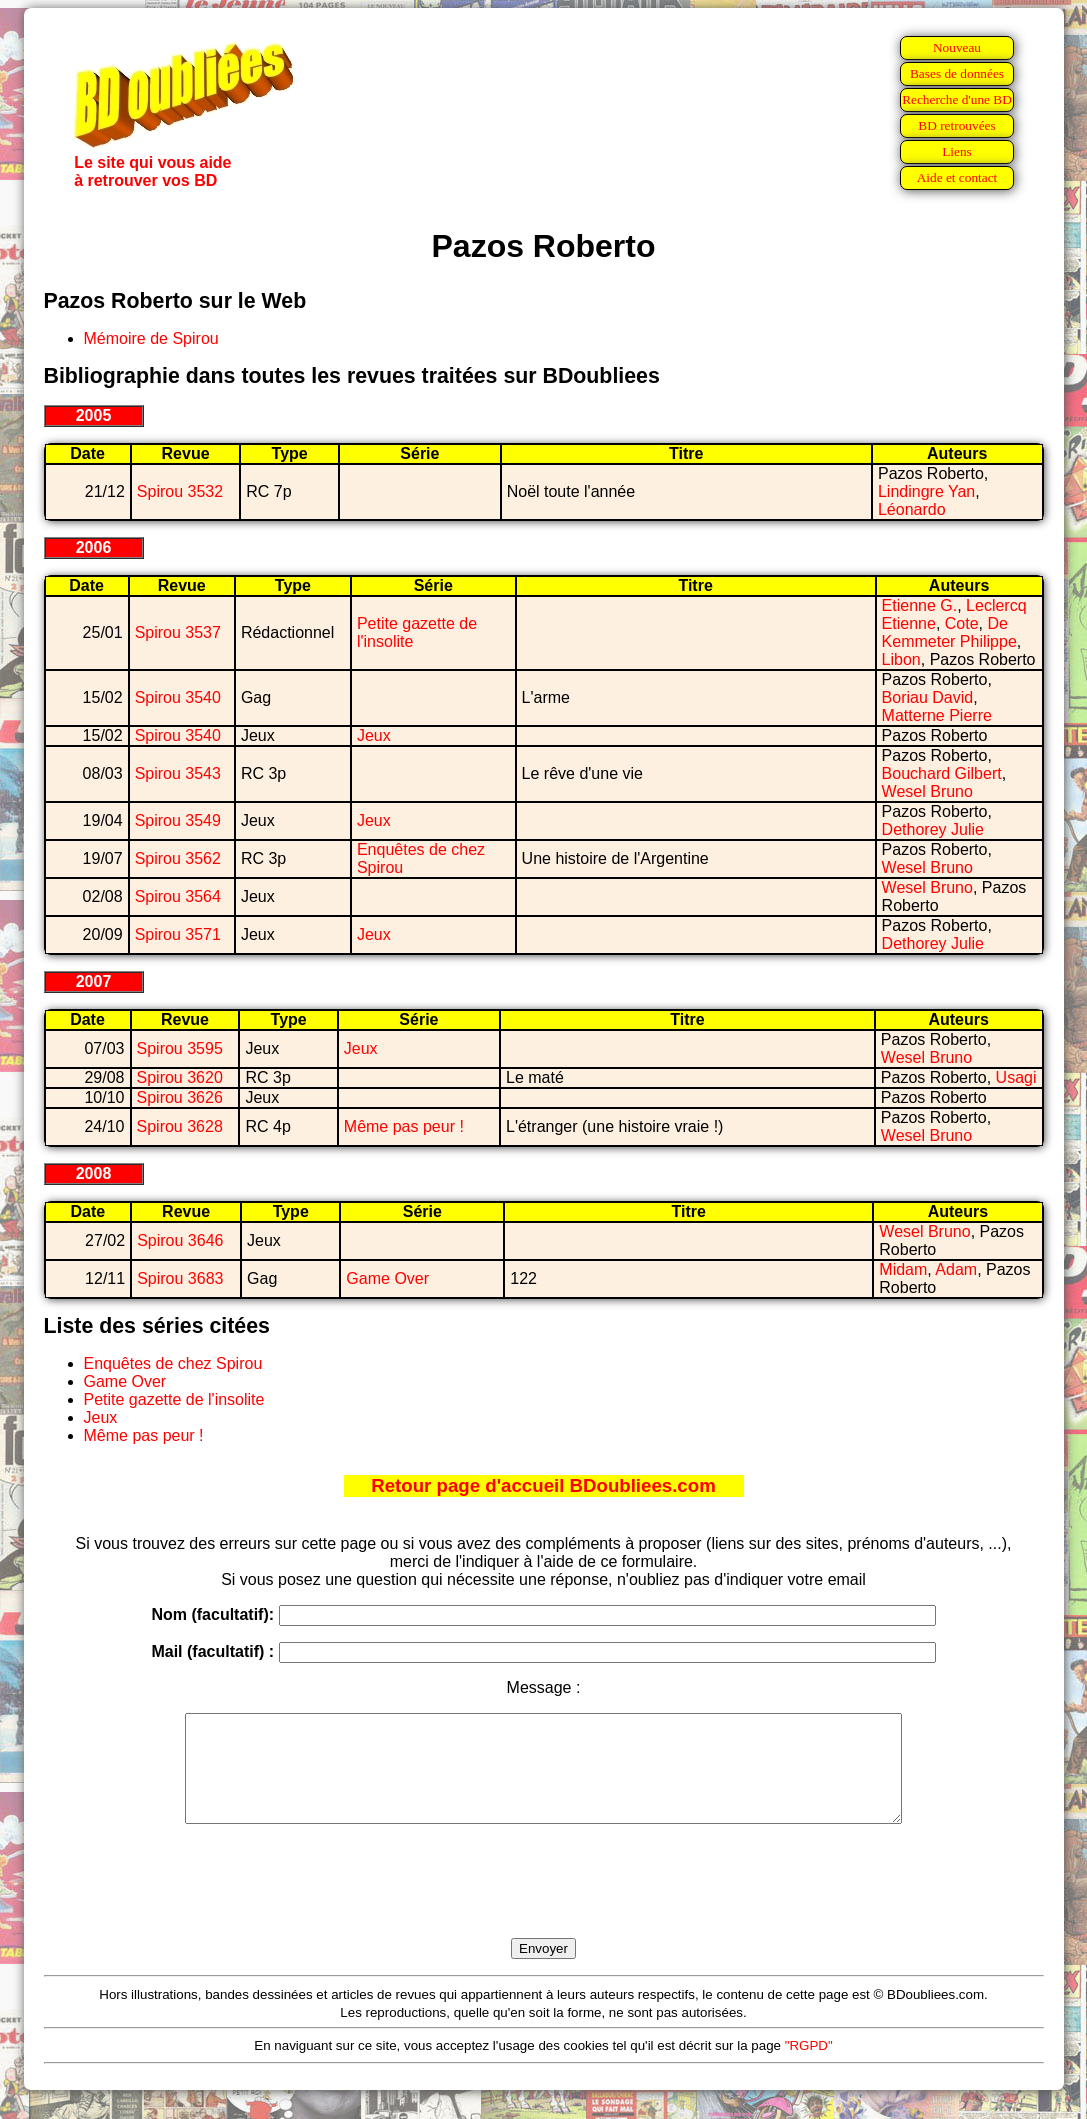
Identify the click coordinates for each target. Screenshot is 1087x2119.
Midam (903, 1269)
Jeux (374, 735)
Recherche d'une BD (957, 99)
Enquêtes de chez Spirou (173, 1363)
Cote (962, 623)
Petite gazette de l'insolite (174, 1399)
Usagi (1016, 1077)
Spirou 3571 (178, 934)
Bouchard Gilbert (942, 773)
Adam (956, 1269)
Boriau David (928, 697)
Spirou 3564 (178, 896)
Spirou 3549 (178, 820)
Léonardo (912, 509)
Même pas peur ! (404, 1126)
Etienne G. (920, 605)
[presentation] (544, 1904)
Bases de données (957, 73)
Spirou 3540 (178, 697)
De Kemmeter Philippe (949, 632)
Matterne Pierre (937, 715)
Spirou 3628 (180, 1126)
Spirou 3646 (180, 1240)
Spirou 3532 (180, 491)
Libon (901, 659)
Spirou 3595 (180, 1048)
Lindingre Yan (926, 491)
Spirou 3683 (180, 1278)
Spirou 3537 (178, 632)
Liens (957, 151)
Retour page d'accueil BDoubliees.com (543, 1485)
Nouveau (957, 47)
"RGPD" (809, 2066)
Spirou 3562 (178, 858)
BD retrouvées (956, 125)
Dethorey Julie (933, 829)
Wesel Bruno (927, 791)
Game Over (387, 1278)
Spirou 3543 (178, 773)
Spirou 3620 (180, 1077)
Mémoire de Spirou (151, 338)
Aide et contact (957, 177)
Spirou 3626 (180, 1097)
